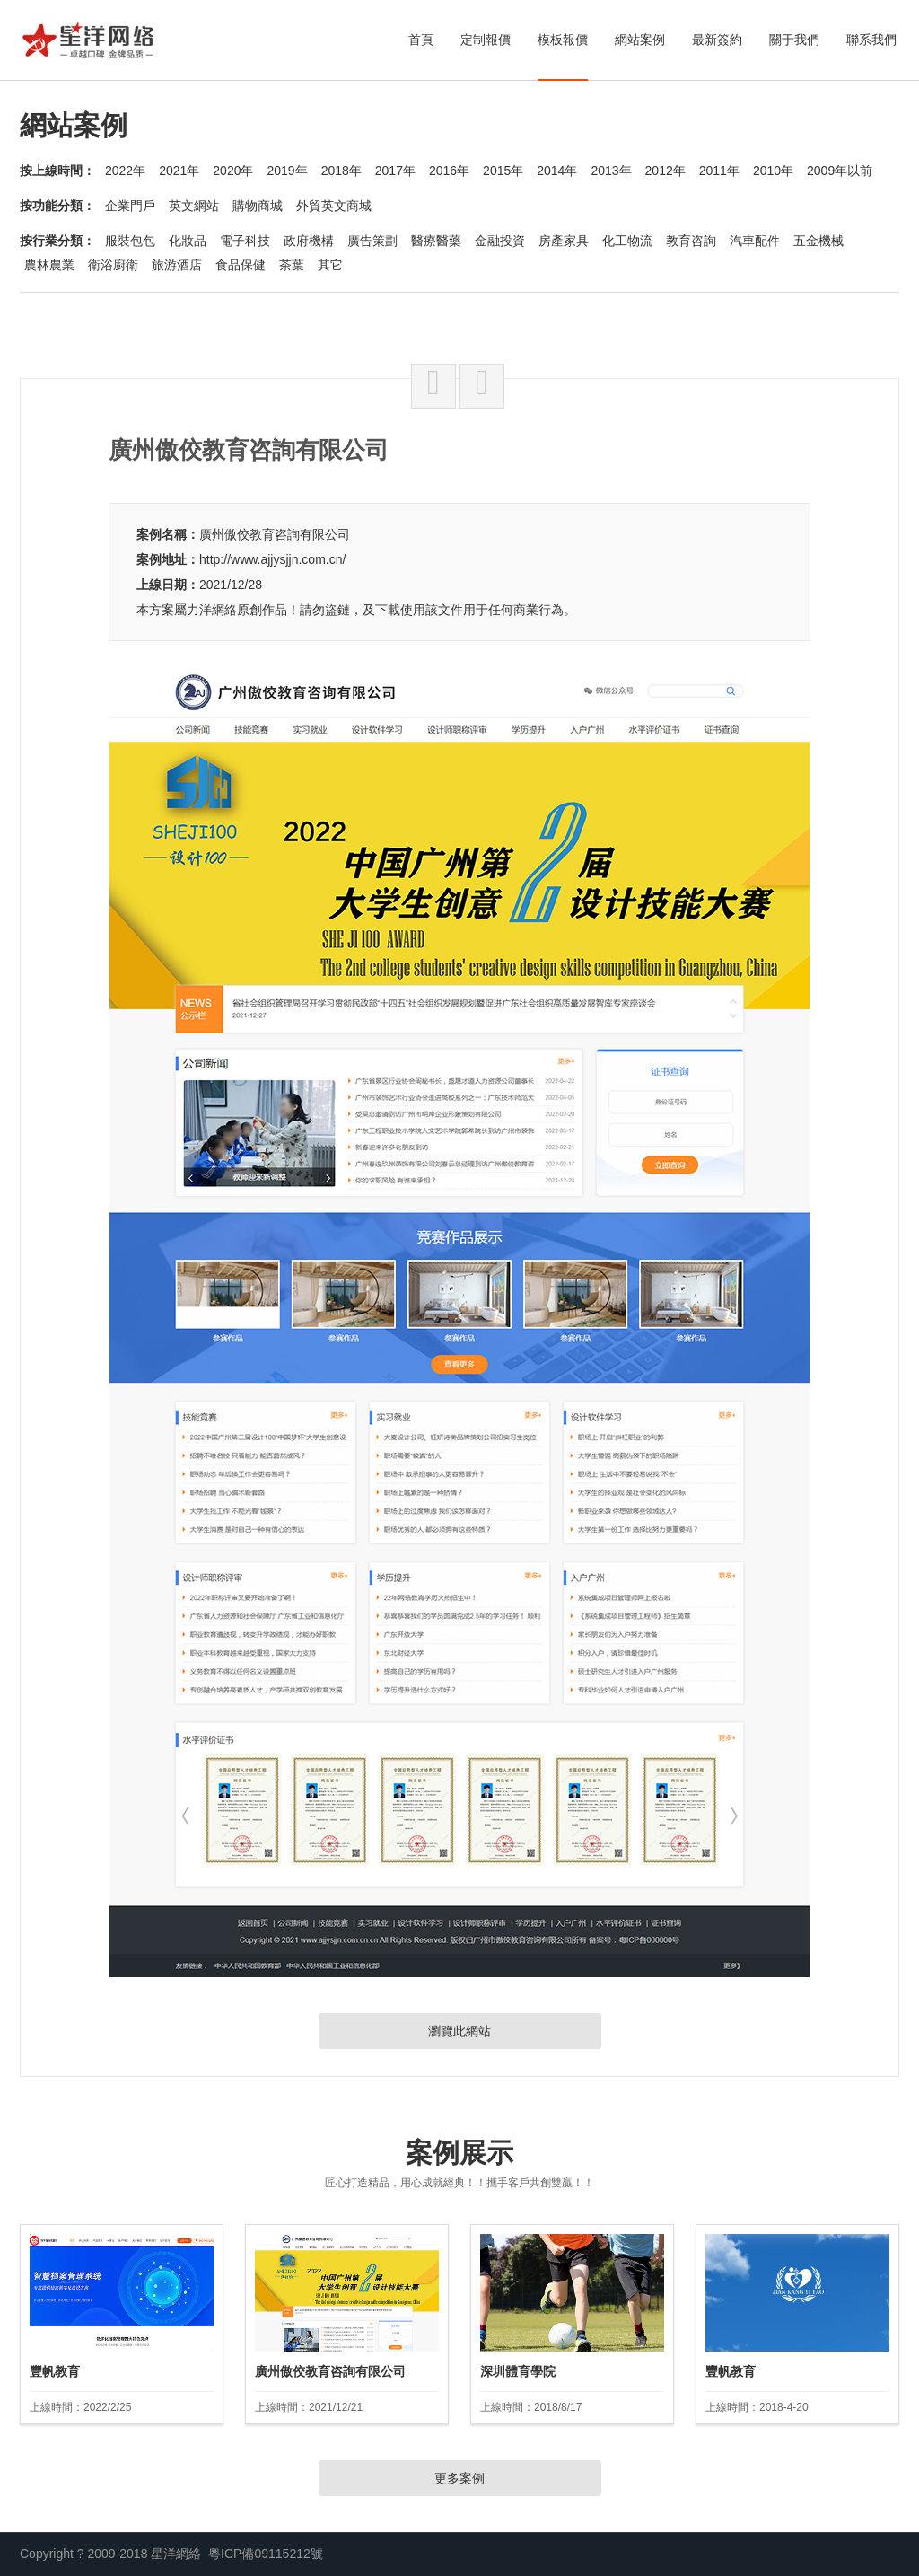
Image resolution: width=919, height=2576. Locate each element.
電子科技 (245, 240)
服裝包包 (130, 240)
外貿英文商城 (334, 205)
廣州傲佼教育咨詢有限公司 (274, 534)
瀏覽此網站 (459, 2031)
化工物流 (627, 240)
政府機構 (309, 240)
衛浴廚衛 (113, 265)
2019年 (287, 170)
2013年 (611, 170)
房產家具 (563, 240)
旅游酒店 (177, 265)
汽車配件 (755, 240)
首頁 (420, 39)
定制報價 (485, 39)
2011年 (719, 170)
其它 (330, 265)
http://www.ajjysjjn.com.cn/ (272, 559)
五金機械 (818, 240)
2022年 (125, 170)
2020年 (233, 170)
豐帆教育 (55, 2371)
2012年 (665, 170)
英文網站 (194, 205)
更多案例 (459, 2478)
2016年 (449, 170)
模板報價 (563, 39)
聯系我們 (871, 39)
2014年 (557, 170)
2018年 (341, 170)
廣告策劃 (372, 240)
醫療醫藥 (436, 240)
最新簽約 (717, 39)
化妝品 (187, 240)
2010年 (773, 170)
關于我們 (794, 39)
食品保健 (240, 265)
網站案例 (640, 39)
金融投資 (500, 240)
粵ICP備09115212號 (265, 2553)
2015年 (503, 170)
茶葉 (291, 265)
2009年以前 (839, 170)
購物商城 (257, 205)
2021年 (179, 170)
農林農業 (49, 265)
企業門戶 (130, 205)
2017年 (395, 170)
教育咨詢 (691, 240)
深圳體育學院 (518, 2371)
